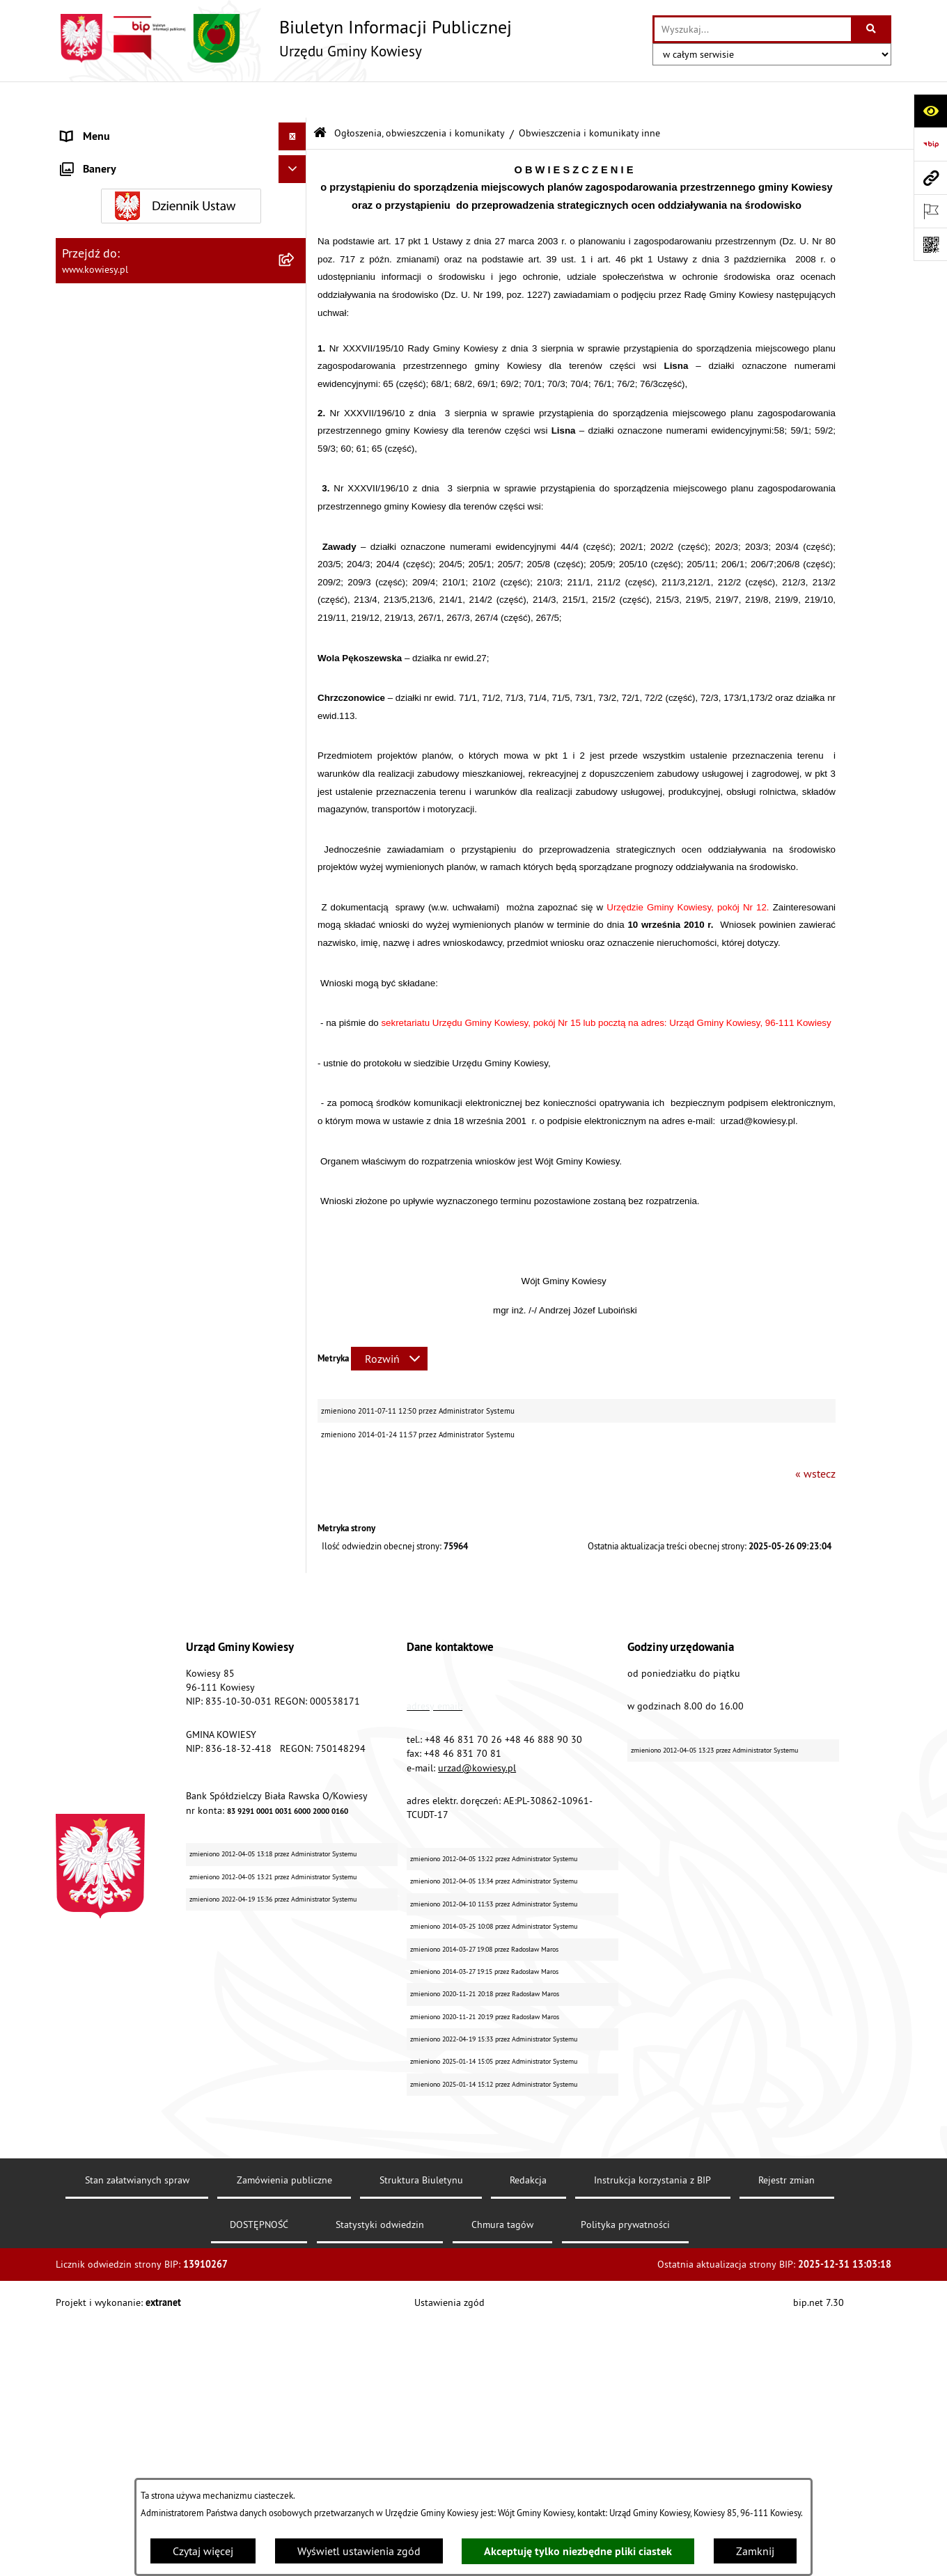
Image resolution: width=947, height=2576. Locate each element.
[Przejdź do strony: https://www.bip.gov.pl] (930, 144)
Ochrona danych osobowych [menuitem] (128, 1650)
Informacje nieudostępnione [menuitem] (128, 1455)
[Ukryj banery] (292, 1766)
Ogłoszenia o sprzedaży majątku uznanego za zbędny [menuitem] (169, 1179)
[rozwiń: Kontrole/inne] (295, 1539)
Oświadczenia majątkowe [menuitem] (121, 295)
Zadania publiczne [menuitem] (105, 1216)
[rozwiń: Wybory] (295, 1400)
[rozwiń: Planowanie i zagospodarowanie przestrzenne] (295, 490)
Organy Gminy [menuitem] (94, 156)
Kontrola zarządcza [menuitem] (106, 323)
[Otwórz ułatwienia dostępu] (930, 110)
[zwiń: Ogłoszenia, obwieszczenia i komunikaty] (295, 535)
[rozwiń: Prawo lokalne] (295, 184)
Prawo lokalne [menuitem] (95, 184)
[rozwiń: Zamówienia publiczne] (295, 267)
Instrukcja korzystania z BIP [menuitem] (126, 1595)
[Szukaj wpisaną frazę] (872, 29)
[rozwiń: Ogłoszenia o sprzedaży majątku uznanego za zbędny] (295, 1171)
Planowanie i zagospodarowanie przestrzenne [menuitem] (139, 498)
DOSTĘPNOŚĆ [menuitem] (95, 1622)
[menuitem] (181, 571)
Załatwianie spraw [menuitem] (104, 1344)
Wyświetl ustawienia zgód (359, 2551)
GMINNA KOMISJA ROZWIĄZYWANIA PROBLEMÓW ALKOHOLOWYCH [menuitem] (147, 1280)
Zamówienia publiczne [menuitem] (115, 267)
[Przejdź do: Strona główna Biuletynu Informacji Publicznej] (320, 97)
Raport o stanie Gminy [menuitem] (113, 406)
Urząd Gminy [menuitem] (91, 128)
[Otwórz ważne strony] (930, 211)
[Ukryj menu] (292, 100)
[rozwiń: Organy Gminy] (295, 156)
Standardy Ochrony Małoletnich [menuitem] (135, 212)
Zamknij (755, 2551)
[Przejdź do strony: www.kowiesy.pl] (930, 177)
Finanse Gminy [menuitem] (96, 239)
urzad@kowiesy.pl (477, 2075)
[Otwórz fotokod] (930, 244)
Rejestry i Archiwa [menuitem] (102, 1428)
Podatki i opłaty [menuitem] (98, 462)
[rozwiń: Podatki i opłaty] (295, 462)
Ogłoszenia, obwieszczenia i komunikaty (419, 96)
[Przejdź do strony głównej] (284, 38)
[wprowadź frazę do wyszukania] (752, 29)
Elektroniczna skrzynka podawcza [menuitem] (141, 1567)
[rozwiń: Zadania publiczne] (295, 1216)
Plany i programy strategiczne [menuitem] (130, 434)
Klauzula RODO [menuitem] (98, 1678)
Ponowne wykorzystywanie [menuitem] (125, 1483)
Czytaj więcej (203, 2551)
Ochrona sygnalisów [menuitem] (109, 1734)
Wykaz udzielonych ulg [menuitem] (116, 1316)
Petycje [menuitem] (77, 1511)
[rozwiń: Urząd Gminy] (295, 128)
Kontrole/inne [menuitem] (94, 1539)
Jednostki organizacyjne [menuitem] (117, 351)
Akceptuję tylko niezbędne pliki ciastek (578, 2551)
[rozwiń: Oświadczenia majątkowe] (295, 295)
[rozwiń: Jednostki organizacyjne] (295, 351)
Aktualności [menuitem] (89, 1706)
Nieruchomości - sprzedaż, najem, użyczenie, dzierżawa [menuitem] (164, 1135)
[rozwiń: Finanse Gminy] (295, 239)
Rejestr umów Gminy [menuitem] (110, 1244)
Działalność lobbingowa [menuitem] (119, 1372)
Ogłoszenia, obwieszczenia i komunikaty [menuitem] (156, 535)
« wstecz (815, 1437)
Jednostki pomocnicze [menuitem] (113, 379)
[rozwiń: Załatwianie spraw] (295, 1344)
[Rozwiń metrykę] (389, 1322)
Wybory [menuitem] (78, 1400)
